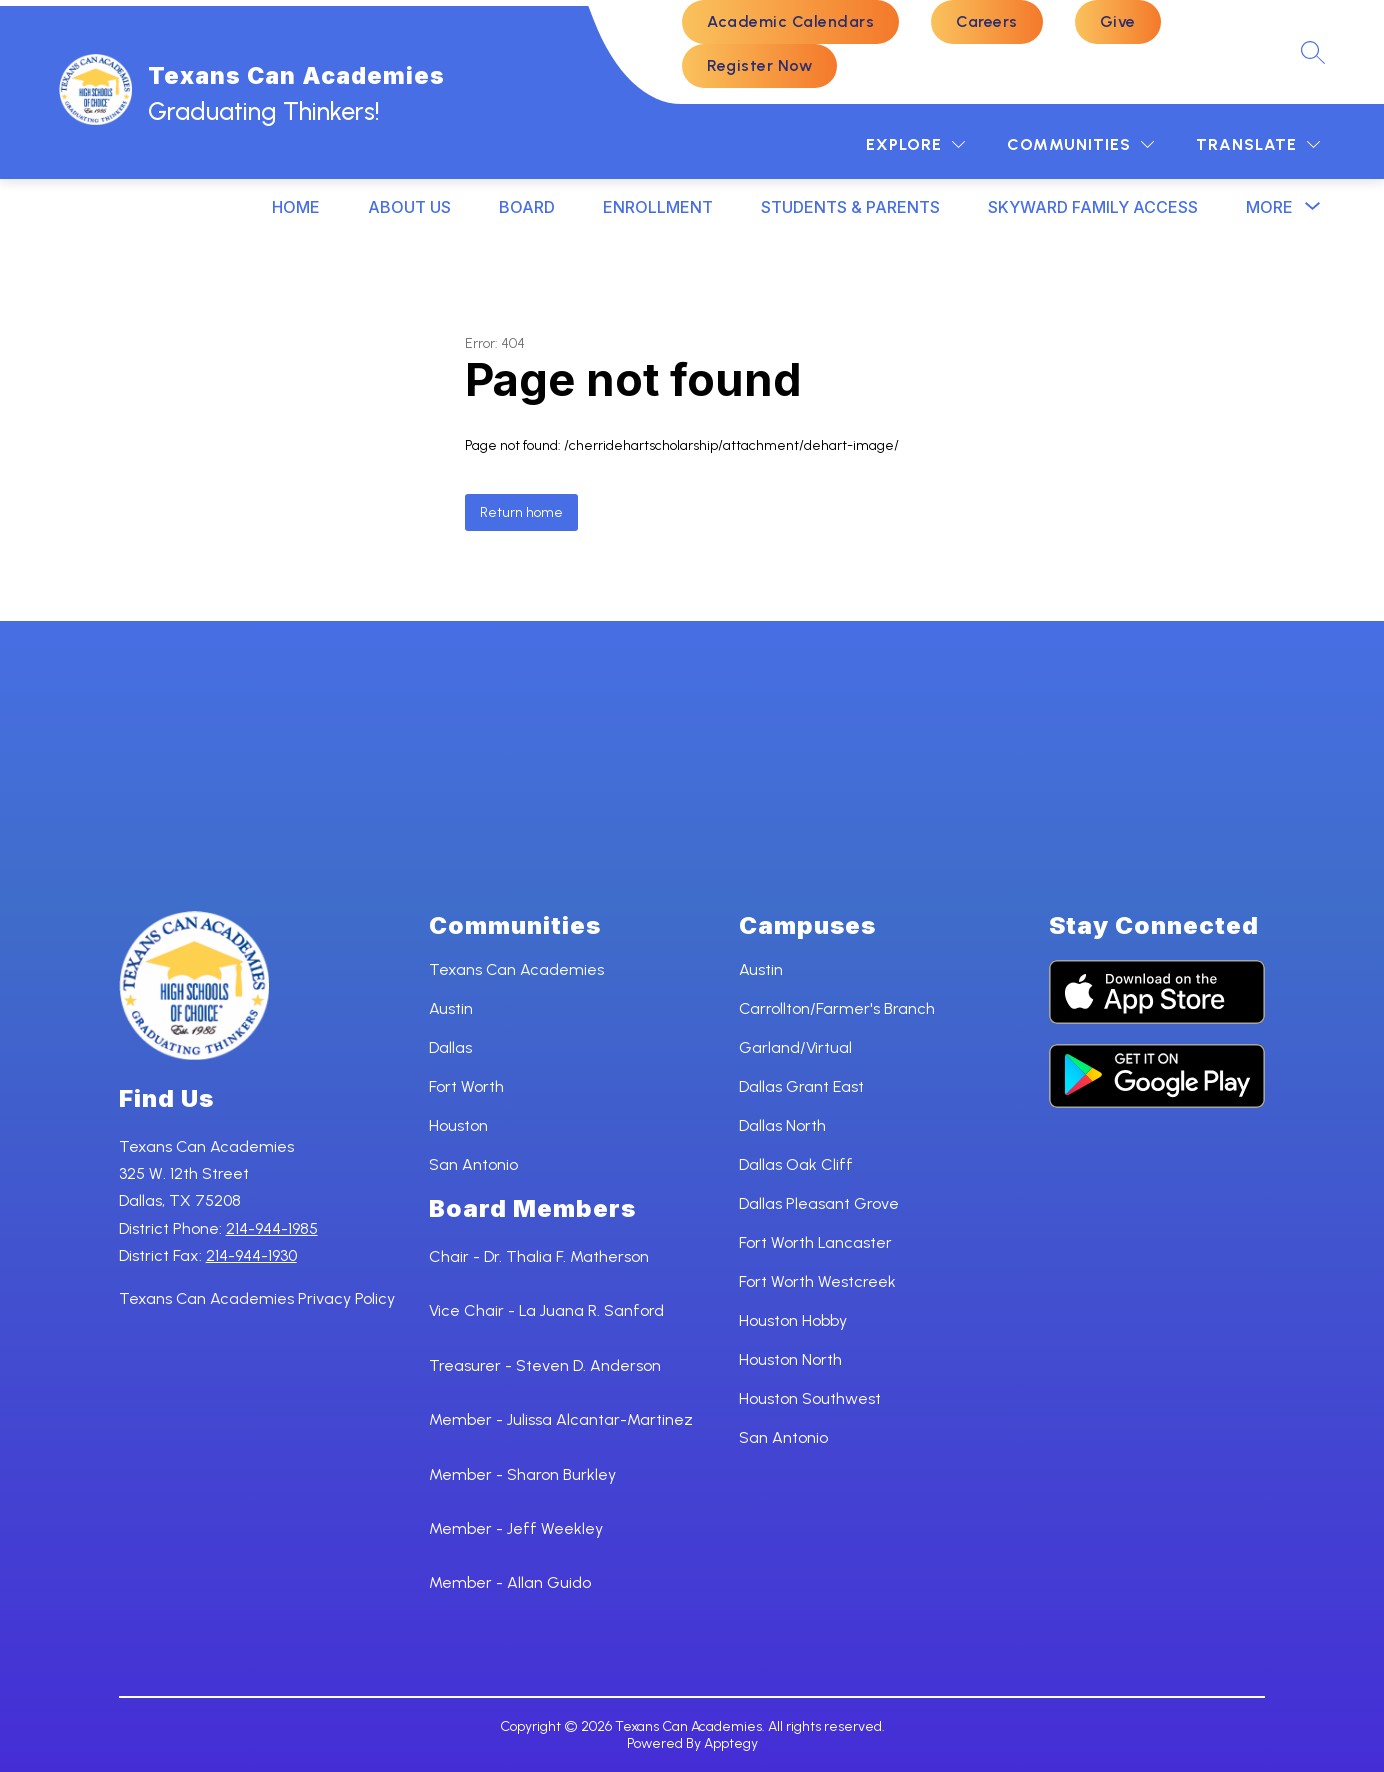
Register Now (759, 65)
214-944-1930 (251, 1255)
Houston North (790, 1359)
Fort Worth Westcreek (817, 1281)
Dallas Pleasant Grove (819, 1203)
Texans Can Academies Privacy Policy (257, 1298)
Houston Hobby (793, 1320)
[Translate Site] (1258, 144)
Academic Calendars (790, 21)
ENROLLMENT (658, 207)
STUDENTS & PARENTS (850, 207)
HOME (296, 207)
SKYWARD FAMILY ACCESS (1093, 207)
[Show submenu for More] (1269, 207)
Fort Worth (466, 1086)
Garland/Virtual (795, 1047)
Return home (521, 512)
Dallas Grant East (801, 1086)
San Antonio (473, 1164)
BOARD (527, 207)
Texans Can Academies (516, 969)
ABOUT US (409, 207)
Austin (451, 1008)
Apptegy (731, 1743)
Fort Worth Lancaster (815, 1242)
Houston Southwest (810, 1398)
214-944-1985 (272, 1228)
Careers (987, 21)
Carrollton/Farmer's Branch (837, 1008)
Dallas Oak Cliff (796, 1164)
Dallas (450, 1047)
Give (1118, 21)
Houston (458, 1125)
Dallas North (782, 1125)
